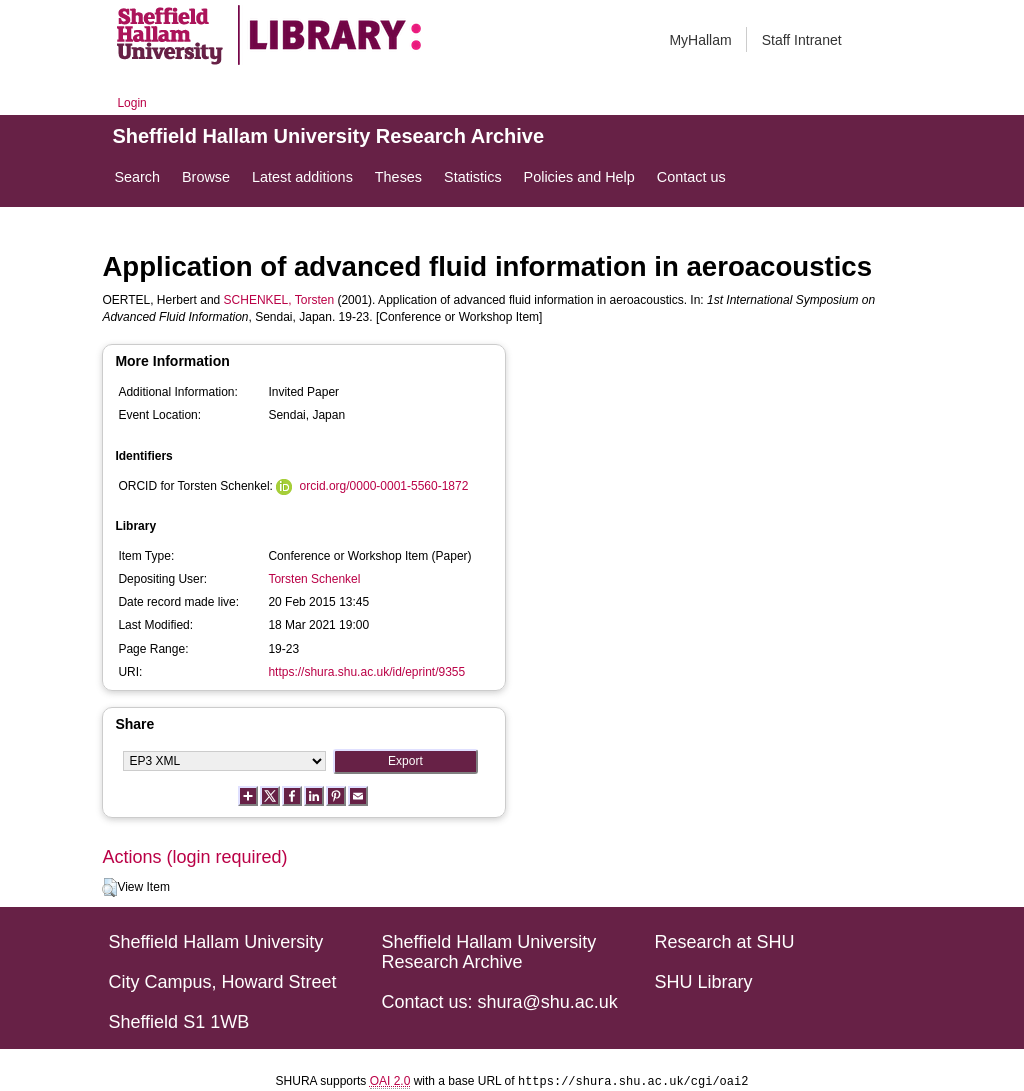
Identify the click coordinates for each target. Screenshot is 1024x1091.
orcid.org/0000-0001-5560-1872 (384, 486)
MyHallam (700, 40)
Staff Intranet (802, 40)
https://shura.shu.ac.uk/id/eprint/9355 (366, 672)
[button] (109, 888)
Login (131, 103)
